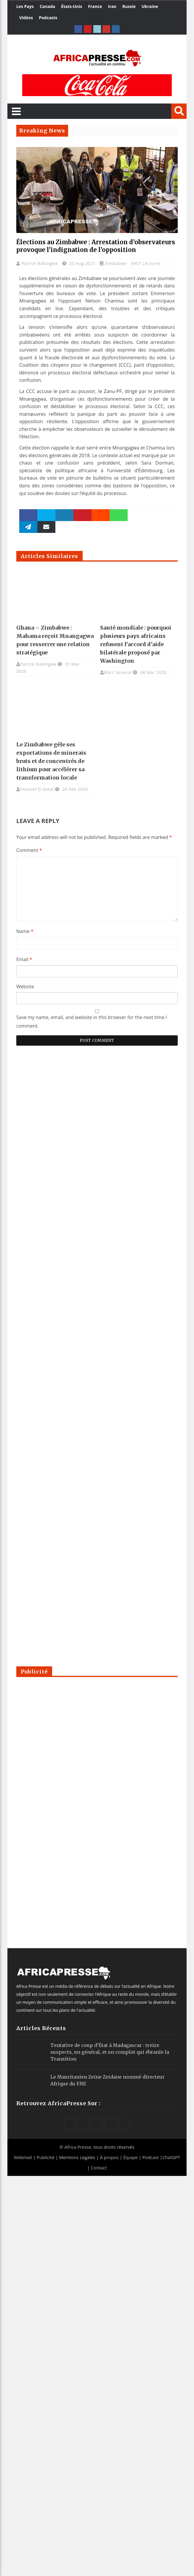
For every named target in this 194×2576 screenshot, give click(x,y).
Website (25, 986)
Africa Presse (77, 2147)
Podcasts (48, 17)
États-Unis (71, 6)
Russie (129, 6)
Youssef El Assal (37, 789)
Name (24, 931)
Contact (99, 2168)
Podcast (150, 2157)
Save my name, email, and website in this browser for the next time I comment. (91, 1021)
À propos (109, 2157)
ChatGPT (171, 2157)
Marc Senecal (118, 672)
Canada (47, 6)
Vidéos (26, 17)
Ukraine (150, 6)
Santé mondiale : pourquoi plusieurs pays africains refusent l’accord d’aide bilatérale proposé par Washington (135, 644)
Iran (112, 6)
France (95, 6)
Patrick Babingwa (40, 263)
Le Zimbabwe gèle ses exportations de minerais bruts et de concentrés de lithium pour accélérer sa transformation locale (51, 761)
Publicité (46, 2157)
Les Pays (25, 6)
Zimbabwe (116, 263)
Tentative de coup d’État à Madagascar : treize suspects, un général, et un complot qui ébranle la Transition (109, 2052)
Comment (29, 850)
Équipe (131, 2157)
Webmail (23, 2157)
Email (24, 959)
